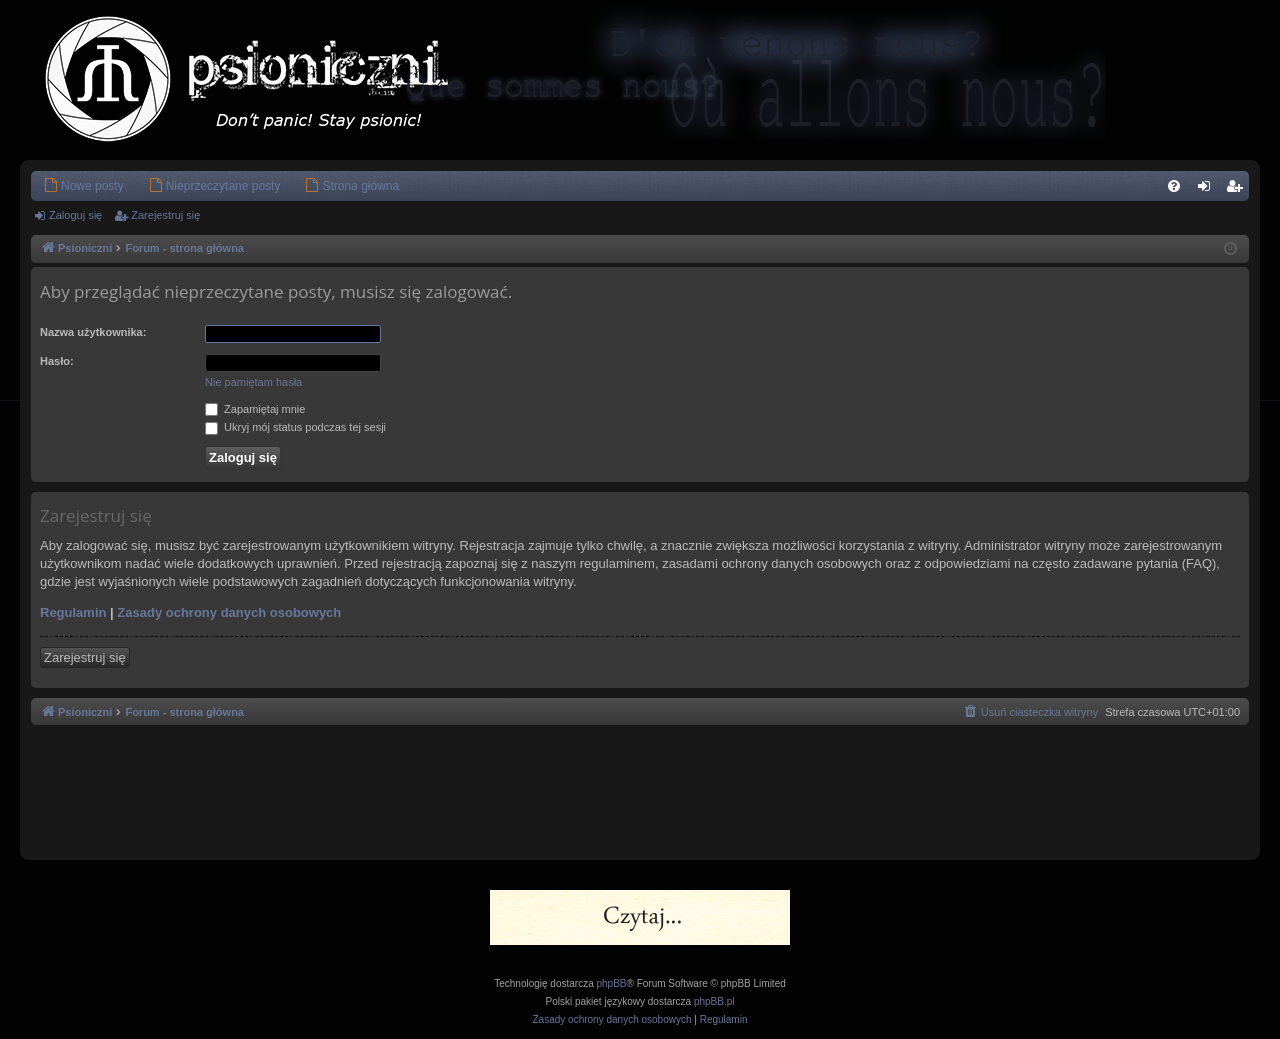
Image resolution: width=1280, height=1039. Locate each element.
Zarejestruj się (165, 215)
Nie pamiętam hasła (253, 382)
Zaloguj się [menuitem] (1208, 190)
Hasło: (57, 361)
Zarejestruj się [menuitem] (1238, 190)
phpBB (612, 983)
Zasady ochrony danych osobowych (229, 612)
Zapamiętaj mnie (255, 409)
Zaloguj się (75, 215)
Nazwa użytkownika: (93, 332)
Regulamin (73, 612)
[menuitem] (83, 186)
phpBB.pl (714, 1001)
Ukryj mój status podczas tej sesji (295, 427)
